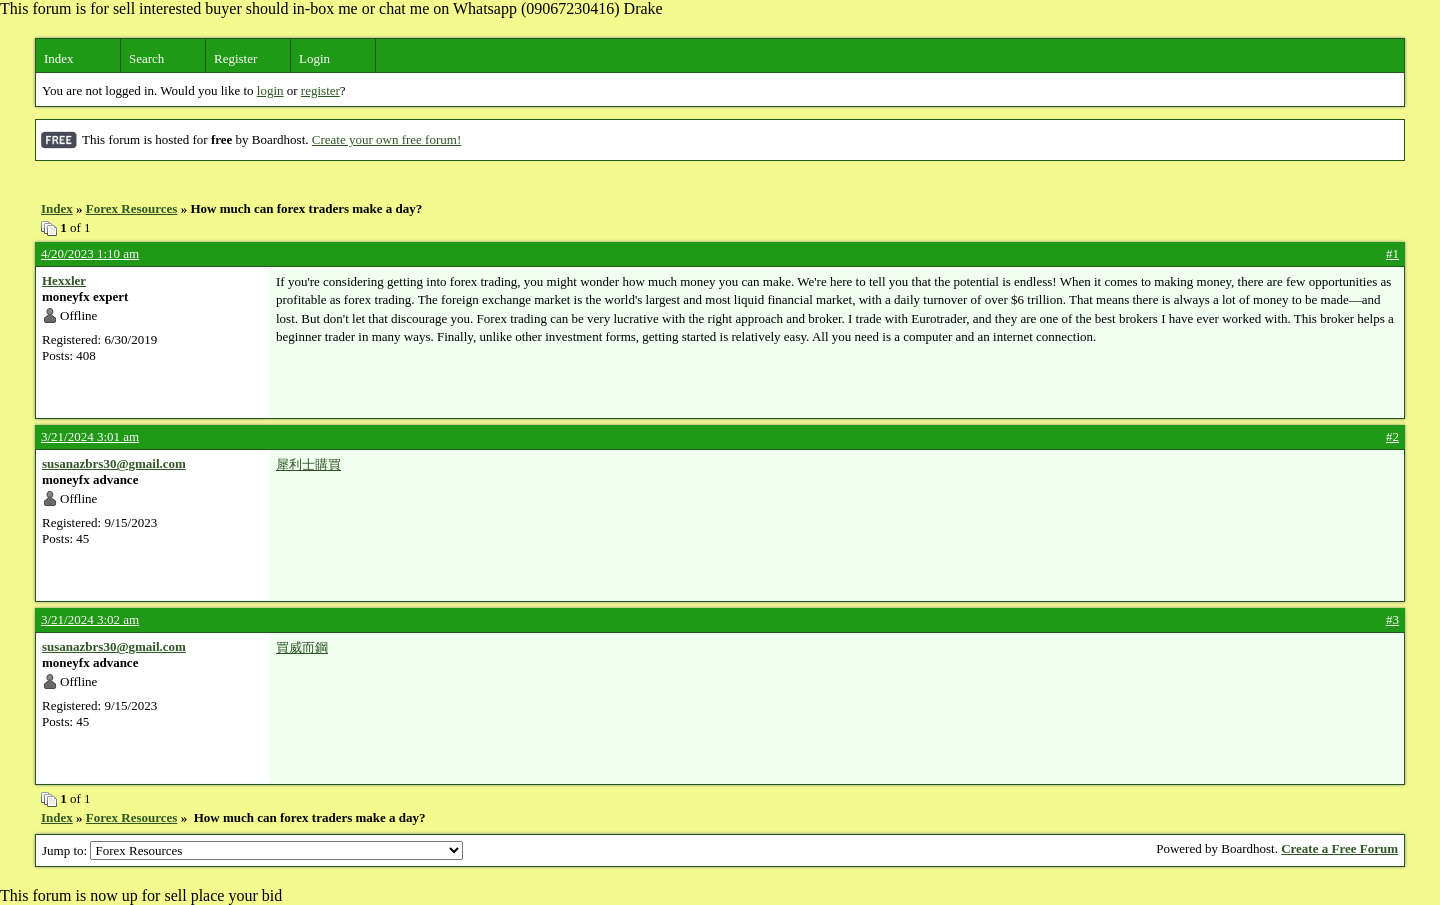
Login (314, 58)
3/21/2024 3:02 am (90, 619)
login (270, 90)
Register (235, 58)
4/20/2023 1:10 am (90, 253)
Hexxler (64, 280)
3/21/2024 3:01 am (90, 436)
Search (146, 58)
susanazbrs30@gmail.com (114, 463)
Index (59, 58)
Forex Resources (132, 208)
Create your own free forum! (386, 139)
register (320, 90)
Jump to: (252, 850)
